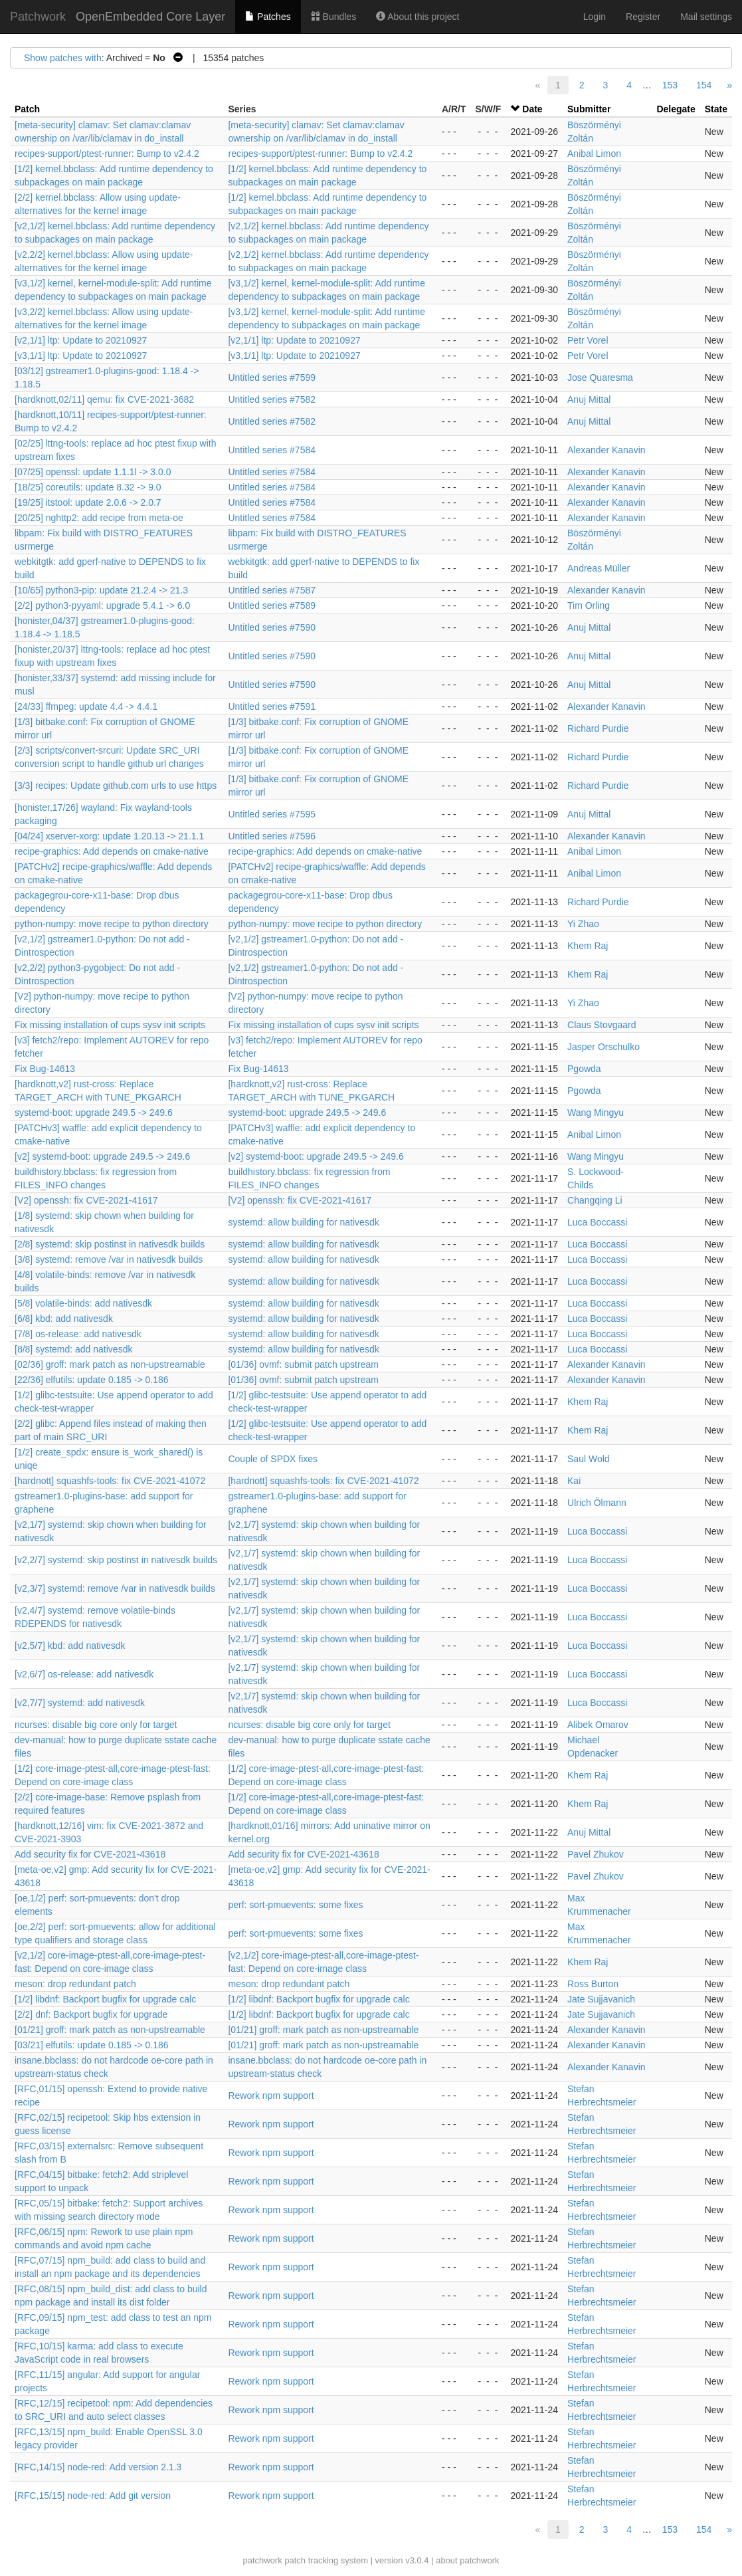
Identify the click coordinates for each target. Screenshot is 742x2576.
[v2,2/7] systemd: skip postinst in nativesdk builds (116, 1560)
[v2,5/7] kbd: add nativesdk (70, 1645)
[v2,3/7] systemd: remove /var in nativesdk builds (115, 1588)
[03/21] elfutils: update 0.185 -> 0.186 (92, 2045)
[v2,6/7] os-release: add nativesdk (84, 1674)
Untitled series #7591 (272, 706)
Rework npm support (271, 2095)
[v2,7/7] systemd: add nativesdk (80, 1702)
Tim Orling (588, 605)
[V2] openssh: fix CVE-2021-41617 (86, 1200)
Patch (27, 109)
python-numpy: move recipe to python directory (112, 923)
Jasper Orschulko (603, 1046)
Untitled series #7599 (272, 377)
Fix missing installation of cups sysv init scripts (110, 1025)
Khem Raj (587, 945)
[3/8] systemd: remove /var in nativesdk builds (109, 1259)
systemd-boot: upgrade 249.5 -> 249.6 (94, 1112)
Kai (574, 1480)
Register (643, 16)
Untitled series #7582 (272, 399)
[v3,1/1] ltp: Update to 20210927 (81, 355)
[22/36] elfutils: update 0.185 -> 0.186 (92, 1379)
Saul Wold (588, 1458)
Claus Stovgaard (601, 1025)
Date (532, 109)
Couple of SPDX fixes (273, 1458)
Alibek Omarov (597, 1724)
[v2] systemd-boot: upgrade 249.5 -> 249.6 (102, 1156)
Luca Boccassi (597, 1222)
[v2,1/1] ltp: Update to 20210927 (81, 340)
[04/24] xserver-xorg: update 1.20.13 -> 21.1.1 (109, 836)
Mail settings (706, 16)
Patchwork (38, 16)
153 (670, 85)
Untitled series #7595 (272, 814)
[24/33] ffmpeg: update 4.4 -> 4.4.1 (86, 706)
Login (594, 16)
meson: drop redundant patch (75, 1984)
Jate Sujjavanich (601, 1999)
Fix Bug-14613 (45, 1068)
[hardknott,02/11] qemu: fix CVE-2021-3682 (104, 399)
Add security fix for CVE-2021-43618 (90, 1854)
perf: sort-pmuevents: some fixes (295, 1904)
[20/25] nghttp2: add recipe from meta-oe (99, 517)
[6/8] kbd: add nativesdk (64, 1318)
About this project (417, 16)
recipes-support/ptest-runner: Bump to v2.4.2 (107, 153)
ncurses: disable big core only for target (96, 1724)
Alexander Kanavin (606, 450)
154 (703, 85)
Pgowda (584, 1068)
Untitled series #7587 (272, 590)
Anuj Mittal (588, 399)
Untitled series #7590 (272, 627)
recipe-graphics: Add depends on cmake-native (112, 851)
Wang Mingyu (595, 1112)
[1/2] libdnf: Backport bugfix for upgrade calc (105, 1999)
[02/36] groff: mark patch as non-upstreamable (110, 1364)
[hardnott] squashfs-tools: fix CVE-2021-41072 (110, 1480)
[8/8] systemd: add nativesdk (73, 1349)
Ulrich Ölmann (596, 1502)
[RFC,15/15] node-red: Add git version (93, 2495)
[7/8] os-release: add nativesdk (78, 1334)
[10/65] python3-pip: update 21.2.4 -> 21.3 (101, 590)
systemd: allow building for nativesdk (303, 1222)
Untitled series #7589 (272, 605)
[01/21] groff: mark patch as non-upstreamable (110, 2029)
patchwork (262, 2560)
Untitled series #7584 (272, 450)
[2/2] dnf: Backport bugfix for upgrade (91, 2014)
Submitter (588, 109)
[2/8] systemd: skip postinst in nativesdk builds (110, 1244)
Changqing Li (594, 1200)
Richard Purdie (598, 728)
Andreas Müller (598, 568)
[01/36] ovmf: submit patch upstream (303, 1364)
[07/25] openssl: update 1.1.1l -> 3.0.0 (93, 472)
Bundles (333, 16)
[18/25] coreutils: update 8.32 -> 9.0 (88, 487)
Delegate (675, 109)
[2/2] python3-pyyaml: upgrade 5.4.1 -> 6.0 (102, 605)
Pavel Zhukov (595, 1854)
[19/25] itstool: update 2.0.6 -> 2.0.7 (88, 502)
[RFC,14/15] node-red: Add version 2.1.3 (98, 2467)
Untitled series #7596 (272, 836)
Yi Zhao (583, 923)
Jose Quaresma (600, 377)
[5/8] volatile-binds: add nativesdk (83, 1303)
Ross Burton (592, 1984)
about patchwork (467, 2560)
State (716, 109)
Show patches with (63, 58)
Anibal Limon (594, 153)
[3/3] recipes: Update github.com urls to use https (116, 785)
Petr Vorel (587, 340)
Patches (267, 16)
